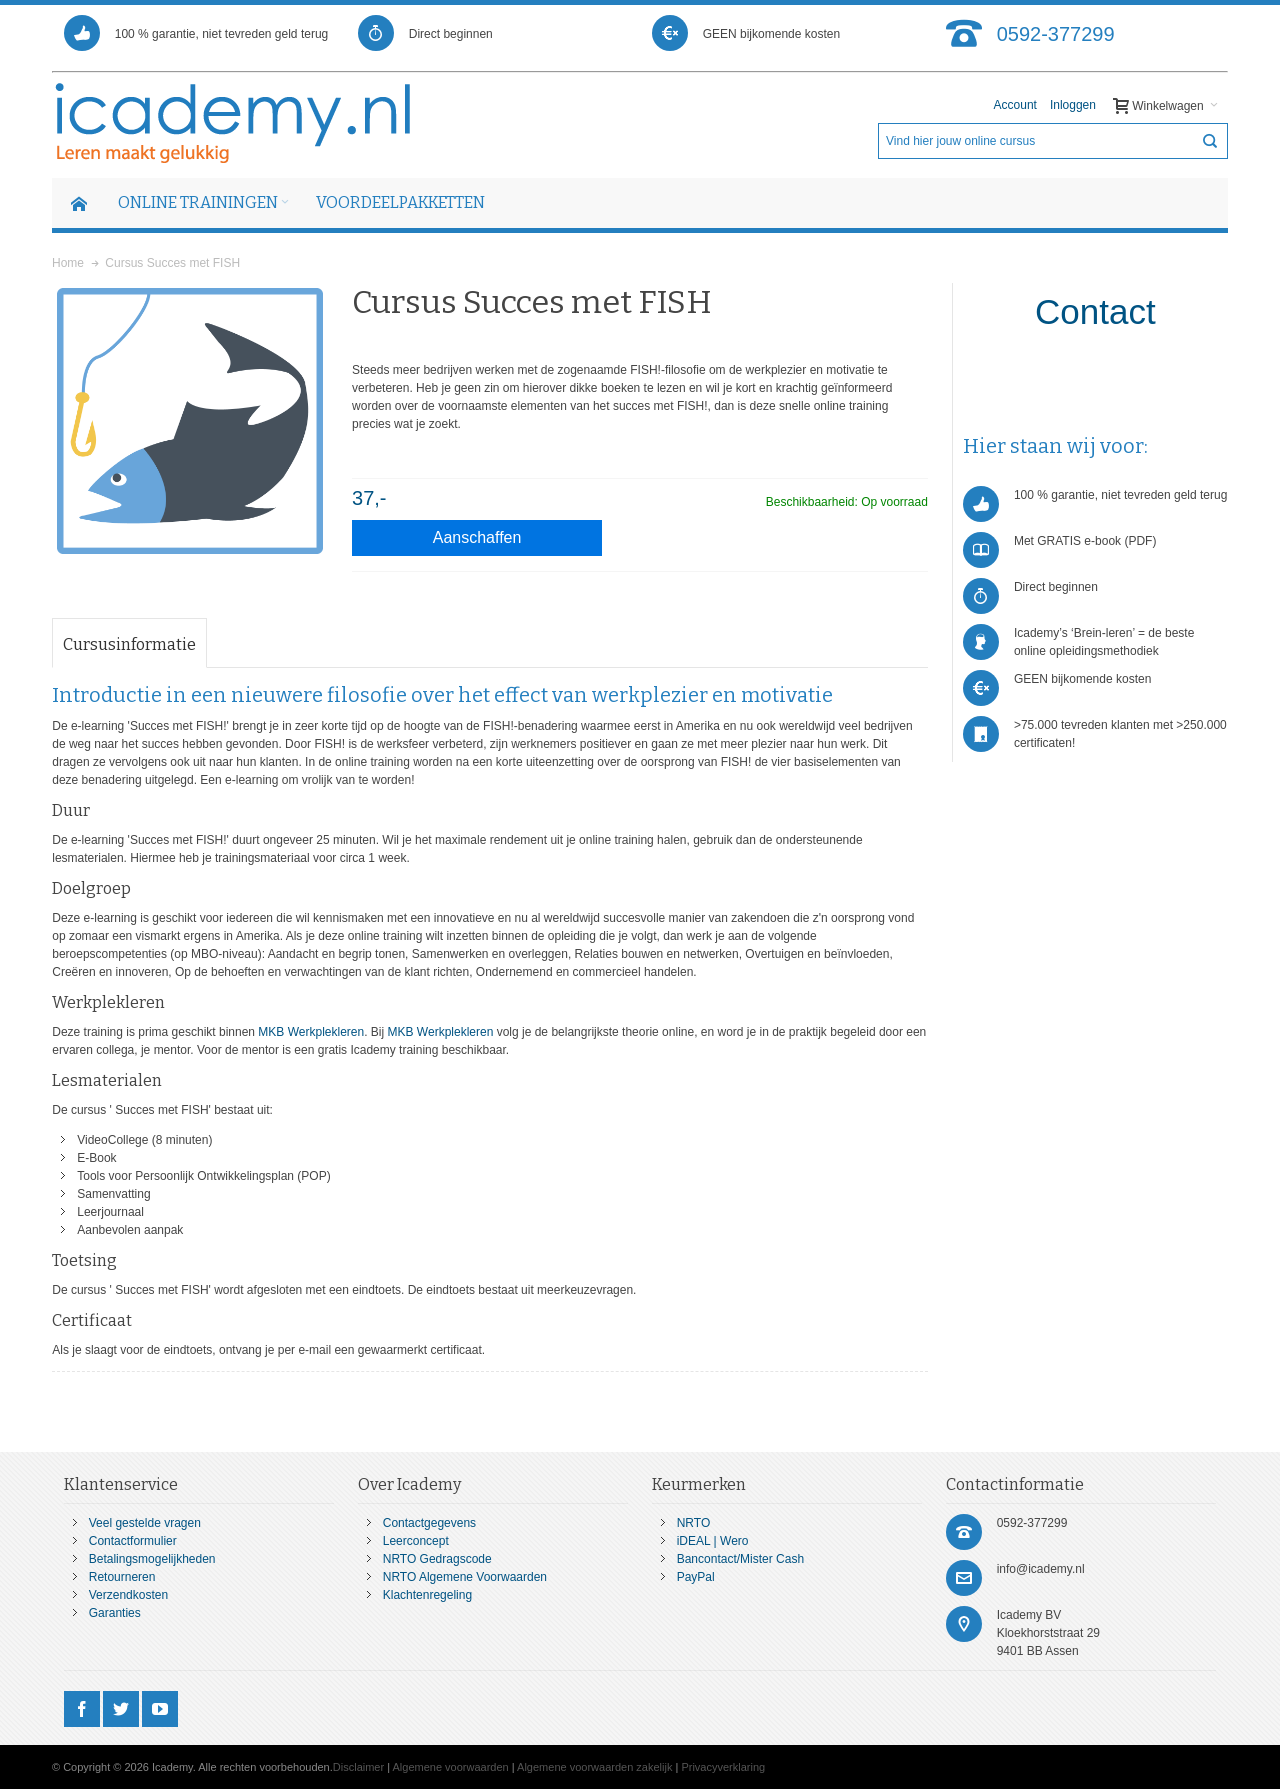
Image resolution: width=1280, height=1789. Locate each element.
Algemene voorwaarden (451, 1767)
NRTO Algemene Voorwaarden (465, 1577)
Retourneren (122, 1577)
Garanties (115, 1613)
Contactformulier (133, 1541)
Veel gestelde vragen (145, 1523)
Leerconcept (416, 1541)
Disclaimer (358, 1767)
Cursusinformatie (129, 644)
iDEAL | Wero (713, 1541)
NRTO (694, 1523)
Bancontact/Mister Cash (740, 1559)
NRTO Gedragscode (437, 1559)
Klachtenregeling (427, 1595)
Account (1015, 105)
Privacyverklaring (723, 1767)
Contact (1095, 311)
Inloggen (1073, 105)
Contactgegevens (429, 1523)
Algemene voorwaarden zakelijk (594, 1767)
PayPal (696, 1577)
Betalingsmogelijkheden (152, 1559)
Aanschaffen (477, 537)
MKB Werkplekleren (311, 1032)
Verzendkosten (128, 1595)
